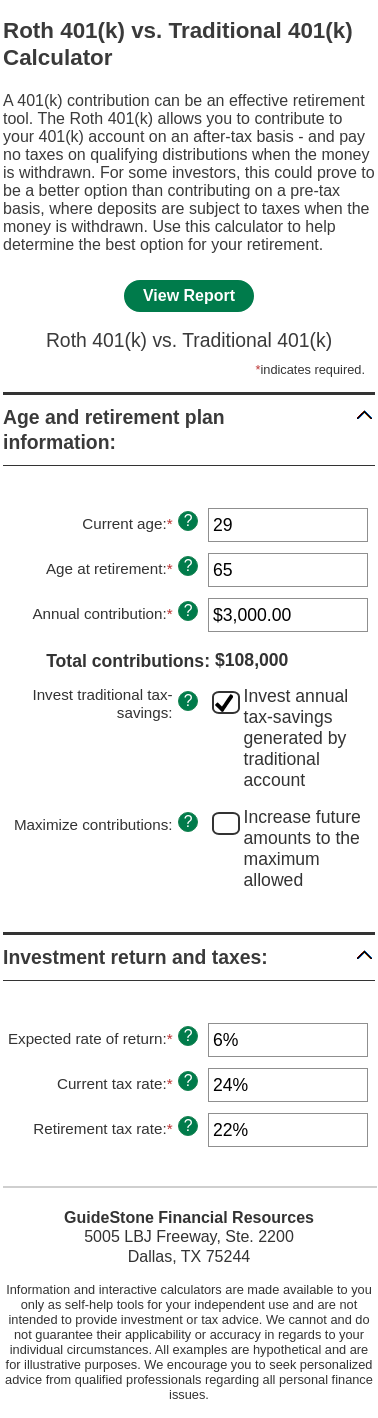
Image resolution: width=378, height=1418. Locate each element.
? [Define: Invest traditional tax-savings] (188, 700)
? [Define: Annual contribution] (188, 610)
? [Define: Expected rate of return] (188, 1035)
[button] (189, 430)
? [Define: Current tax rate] (188, 1080)
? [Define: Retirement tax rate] (188, 1125)
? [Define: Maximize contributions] (188, 821)
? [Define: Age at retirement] (188, 565)
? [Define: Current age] (188, 520)
